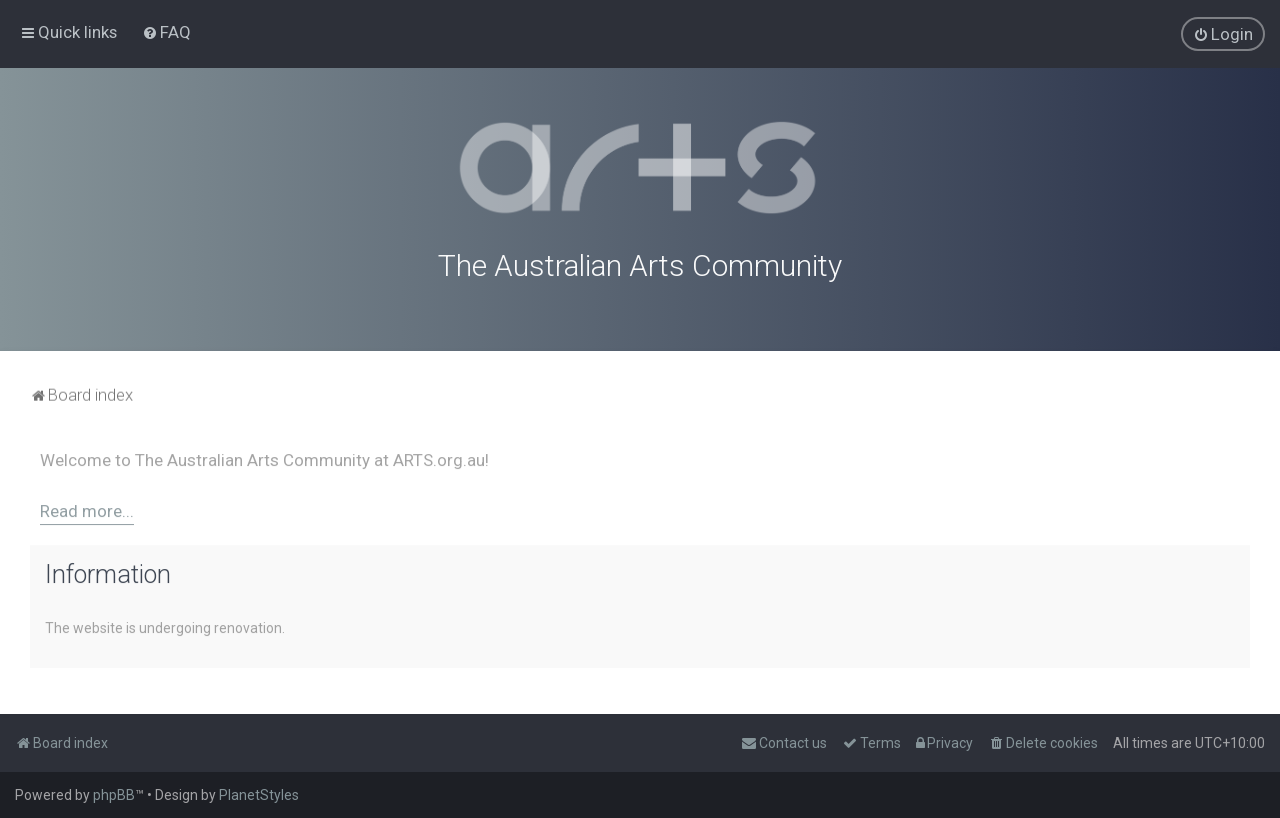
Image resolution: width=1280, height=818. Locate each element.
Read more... (87, 508)
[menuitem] (166, 32)
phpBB (114, 795)
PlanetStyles (259, 795)
